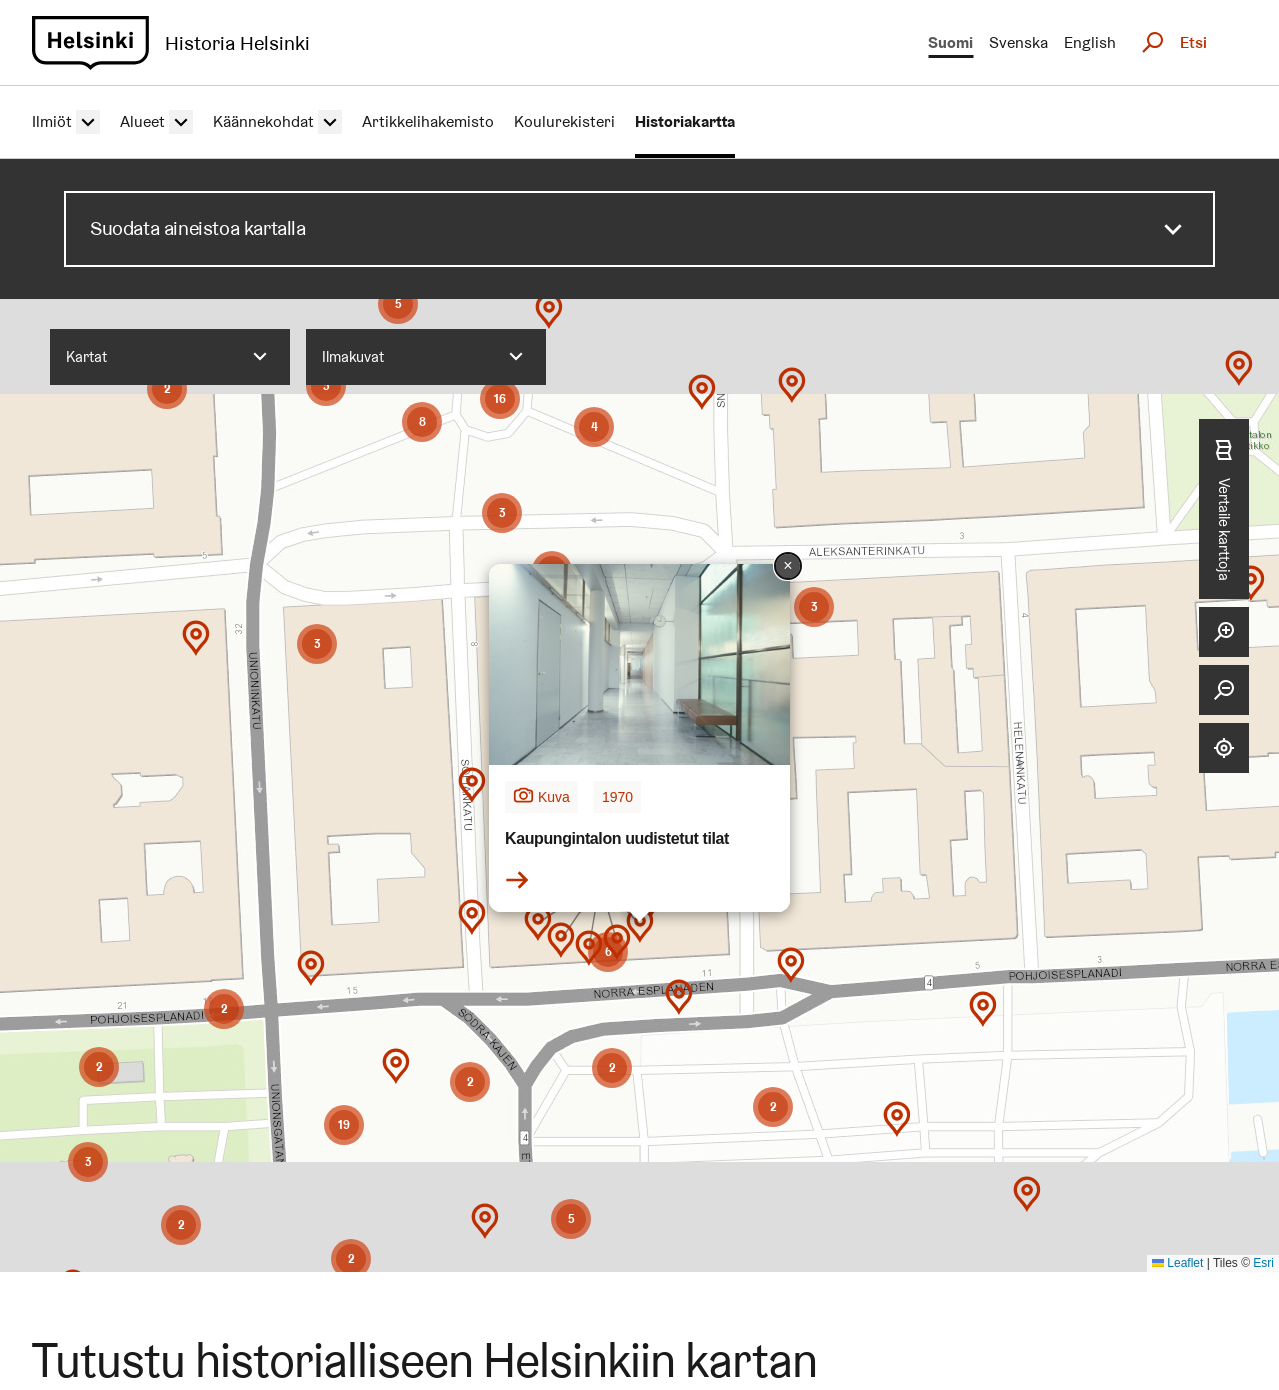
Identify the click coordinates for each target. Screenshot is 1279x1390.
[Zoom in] (1224, 632)
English (1090, 42)
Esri (1263, 1263)
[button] (612, 1206)
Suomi (950, 42)
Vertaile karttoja (1224, 508)
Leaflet (1177, 1263)
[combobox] (170, 357)
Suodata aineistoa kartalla (198, 228)
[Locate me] (1224, 748)
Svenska (1018, 42)
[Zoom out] (1224, 690)
